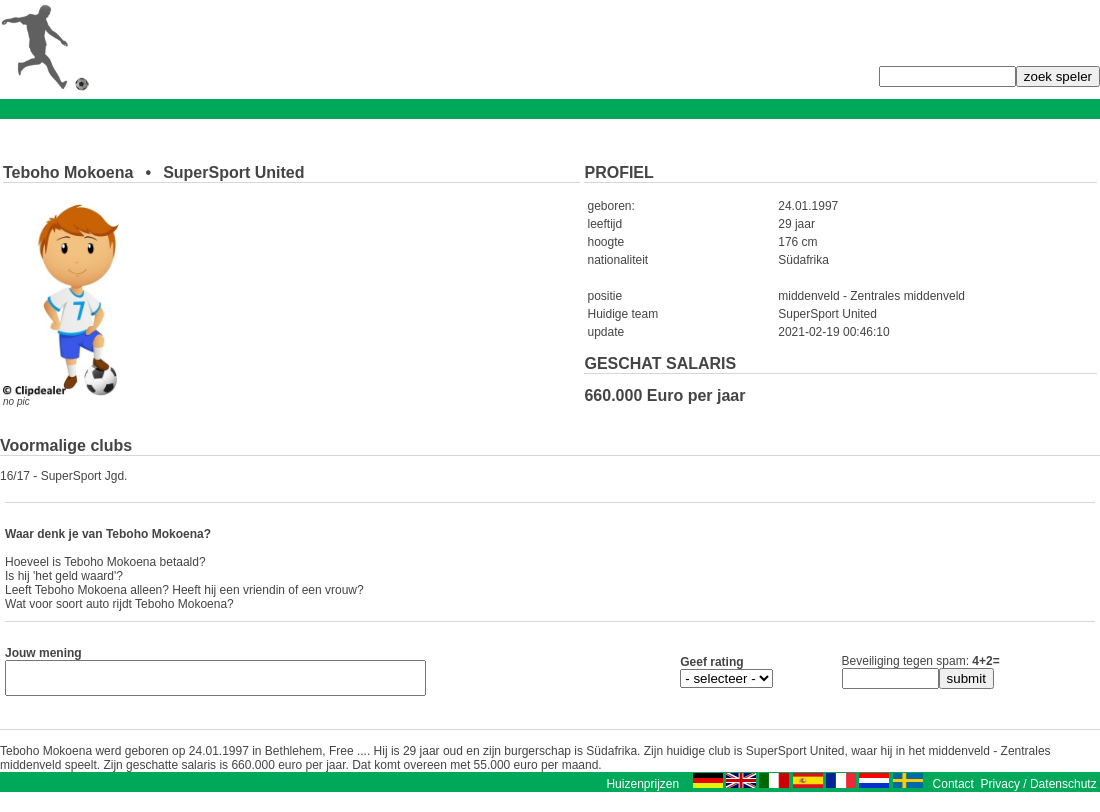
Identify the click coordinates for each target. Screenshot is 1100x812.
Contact (953, 790)
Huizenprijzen (642, 790)
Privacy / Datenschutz (1039, 790)
